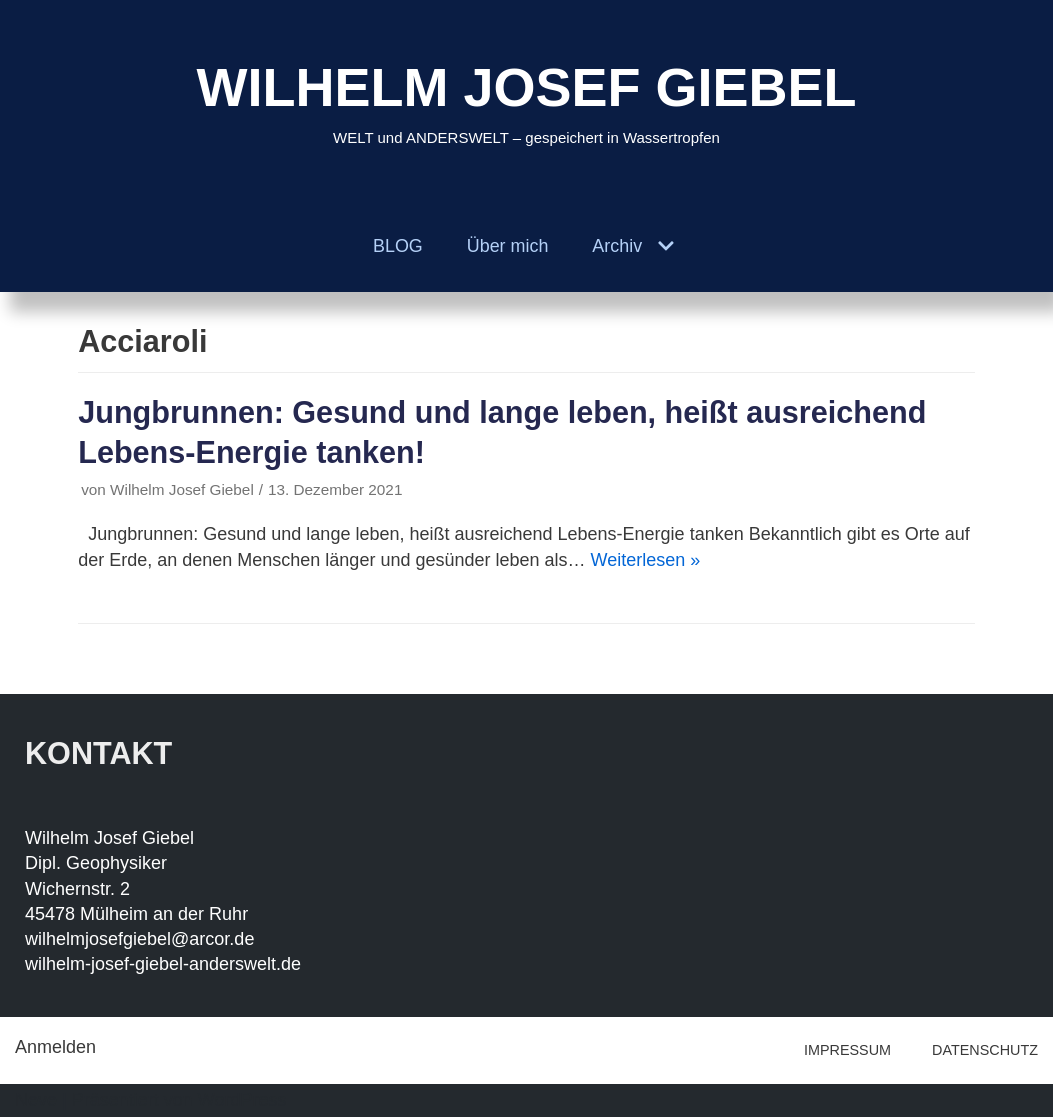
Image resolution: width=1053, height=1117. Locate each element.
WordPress (242, 1100)
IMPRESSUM (847, 1050)
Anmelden (55, 1047)
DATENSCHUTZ (985, 1050)
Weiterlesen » (646, 560)
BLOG (397, 246)
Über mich (507, 246)
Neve (36, 1100)
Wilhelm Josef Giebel (182, 489)
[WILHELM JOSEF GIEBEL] (526, 100)
